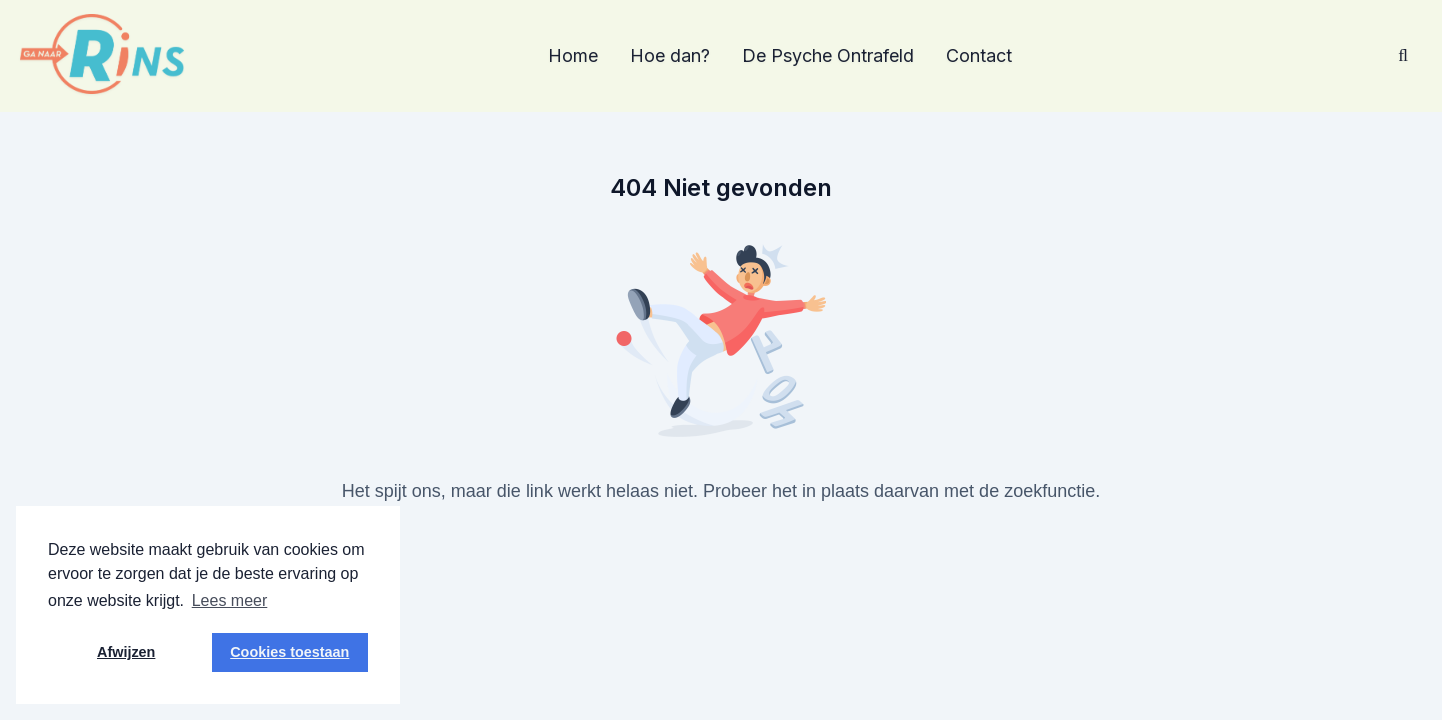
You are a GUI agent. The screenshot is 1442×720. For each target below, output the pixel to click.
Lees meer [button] (230, 600)
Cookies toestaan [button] (289, 652)
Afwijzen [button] (126, 652)
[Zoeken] (1403, 56)
